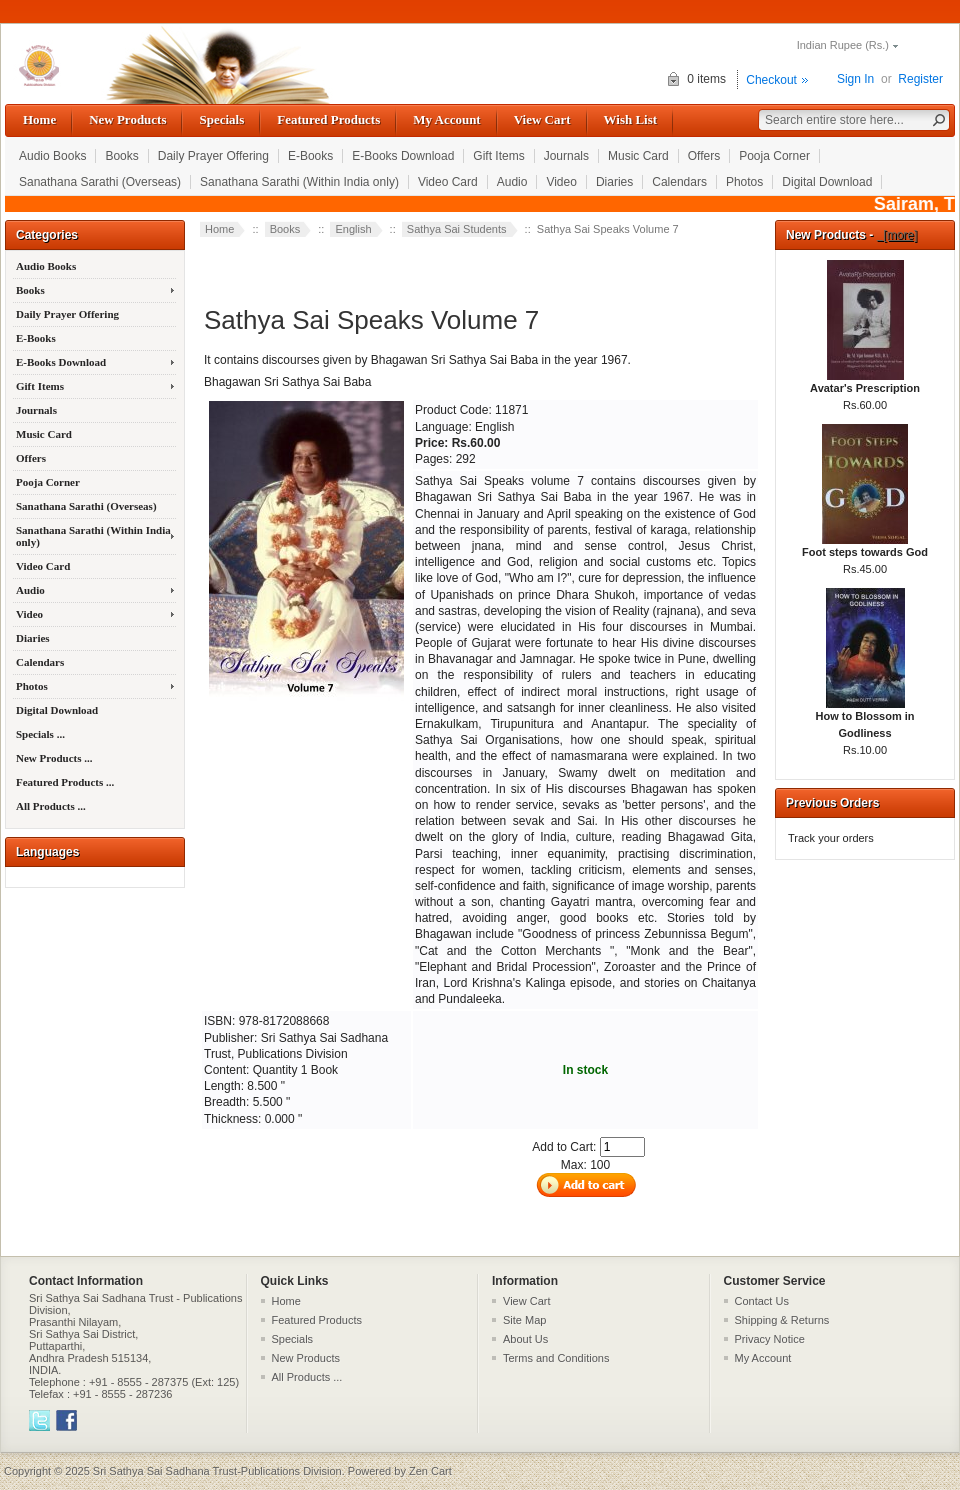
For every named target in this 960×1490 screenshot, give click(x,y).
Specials (221, 119)
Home (39, 119)
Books (121, 156)
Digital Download (827, 182)
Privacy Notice (770, 1339)
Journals (566, 156)
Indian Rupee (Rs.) (843, 45)
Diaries (614, 182)
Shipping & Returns (782, 1320)
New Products (127, 119)
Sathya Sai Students (457, 229)
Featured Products (328, 119)
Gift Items (498, 156)
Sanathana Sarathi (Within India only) (299, 182)
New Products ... (54, 758)
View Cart (542, 119)
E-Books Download (403, 156)
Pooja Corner (774, 156)
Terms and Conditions (556, 1358)
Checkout (771, 80)
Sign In (855, 79)
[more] (897, 235)
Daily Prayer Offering (213, 156)
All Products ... (51, 806)
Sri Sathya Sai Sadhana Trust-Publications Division (217, 1471)
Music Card (638, 156)
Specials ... (40, 734)
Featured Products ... (65, 782)
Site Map (524, 1320)
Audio (512, 182)
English (353, 229)
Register (920, 79)
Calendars (679, 182)
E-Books (310, 156)
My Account (446, 119)
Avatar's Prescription (865, 382)
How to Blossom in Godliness (865, 718)
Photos (744, 182)
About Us (525, 1339)
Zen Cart (430, 1471)
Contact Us (762, 1301)
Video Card (448, 182)
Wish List (631, 119)
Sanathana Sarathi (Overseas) (100, 182)
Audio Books (52, 156)
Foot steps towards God (865, 546)
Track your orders (831, 838)
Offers (704, 156)
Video (561, 182)
